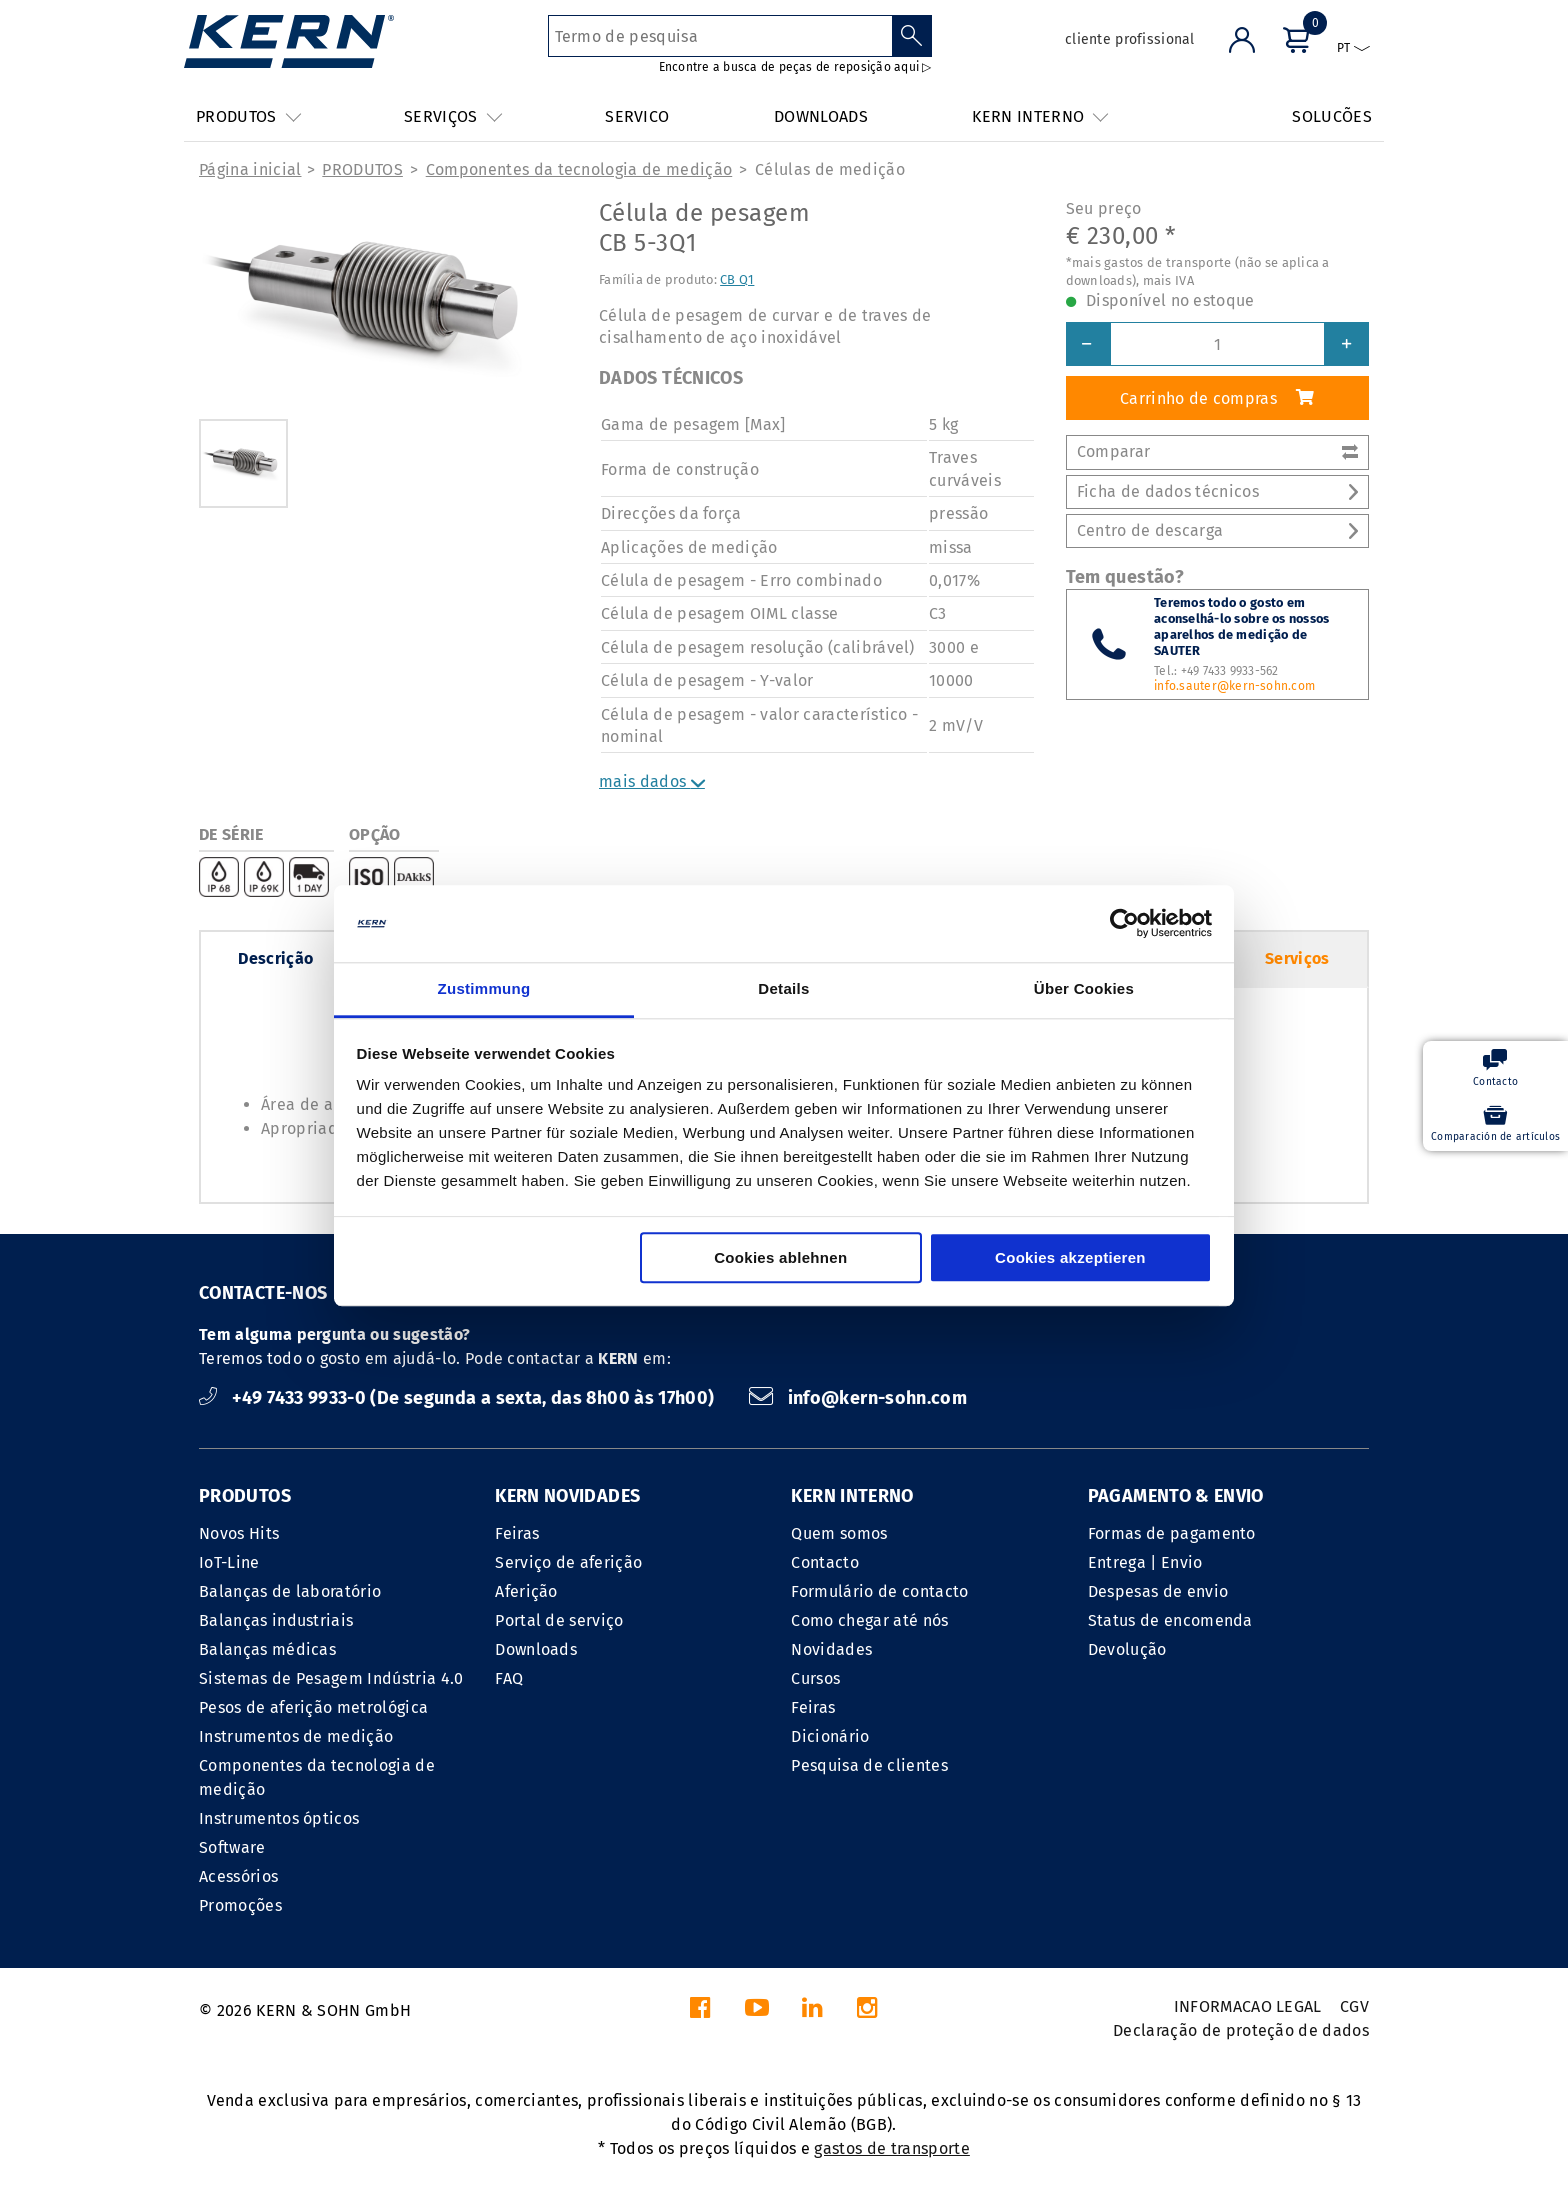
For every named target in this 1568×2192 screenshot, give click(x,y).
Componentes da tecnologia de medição (579, 169)
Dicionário (830, 1736)
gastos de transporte (891, 2148)
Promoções (240, 1905)
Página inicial (250, 169)
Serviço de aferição (568, 1562)
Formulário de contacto (879, 1591)
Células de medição (830, 169)
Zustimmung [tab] (484, 988)
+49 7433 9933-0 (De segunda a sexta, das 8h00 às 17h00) (459, 1398)
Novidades (831, 1649)
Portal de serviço (559, 1620)
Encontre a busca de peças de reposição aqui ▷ (795, 67)
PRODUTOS (362, 169)
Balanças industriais (276, 1620)
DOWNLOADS (821, 116)
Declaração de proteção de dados (1241, 2030)
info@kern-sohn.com (858, 1398)
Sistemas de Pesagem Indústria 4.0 (331, 1678)
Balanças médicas (267, 1649)
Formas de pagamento (1172, 1533)
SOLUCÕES (1332, 116)
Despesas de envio (1158, 1591)
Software (232, 1847)
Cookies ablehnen (780, 1257)
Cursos (815, 1678)
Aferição (526, 1591)
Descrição (275, 958)
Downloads (536, 1649)
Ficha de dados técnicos (1217, 491)
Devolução (1127, 1649)
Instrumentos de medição (296, 1736)
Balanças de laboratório (290, 1591)
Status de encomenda (1170, 1620)
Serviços (1297, 958)
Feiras (517, 1533)
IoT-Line (229, 1562)
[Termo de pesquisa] (720, 36)
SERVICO (637, 116)
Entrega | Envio (1145, 1562)
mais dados (652, 781)
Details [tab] (783, 988)
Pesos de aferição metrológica (313, 1707)
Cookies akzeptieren (1070, 1257)
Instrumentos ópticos (279, 1818)
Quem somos (839, 1533)
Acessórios (238, 1876)
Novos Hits (239, 1533)
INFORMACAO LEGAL (1248, 2006)
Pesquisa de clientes (869, 1765)
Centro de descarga (1217, 530)
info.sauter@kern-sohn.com (1234, 686)
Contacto (825, 1562)
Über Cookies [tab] (1084, 988)
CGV (1354, 2006)
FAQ (509, 1678)
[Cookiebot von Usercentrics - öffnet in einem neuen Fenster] (1124, 924)
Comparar (1217, 451)
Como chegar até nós (869, 1620)
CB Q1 (737, 279)
